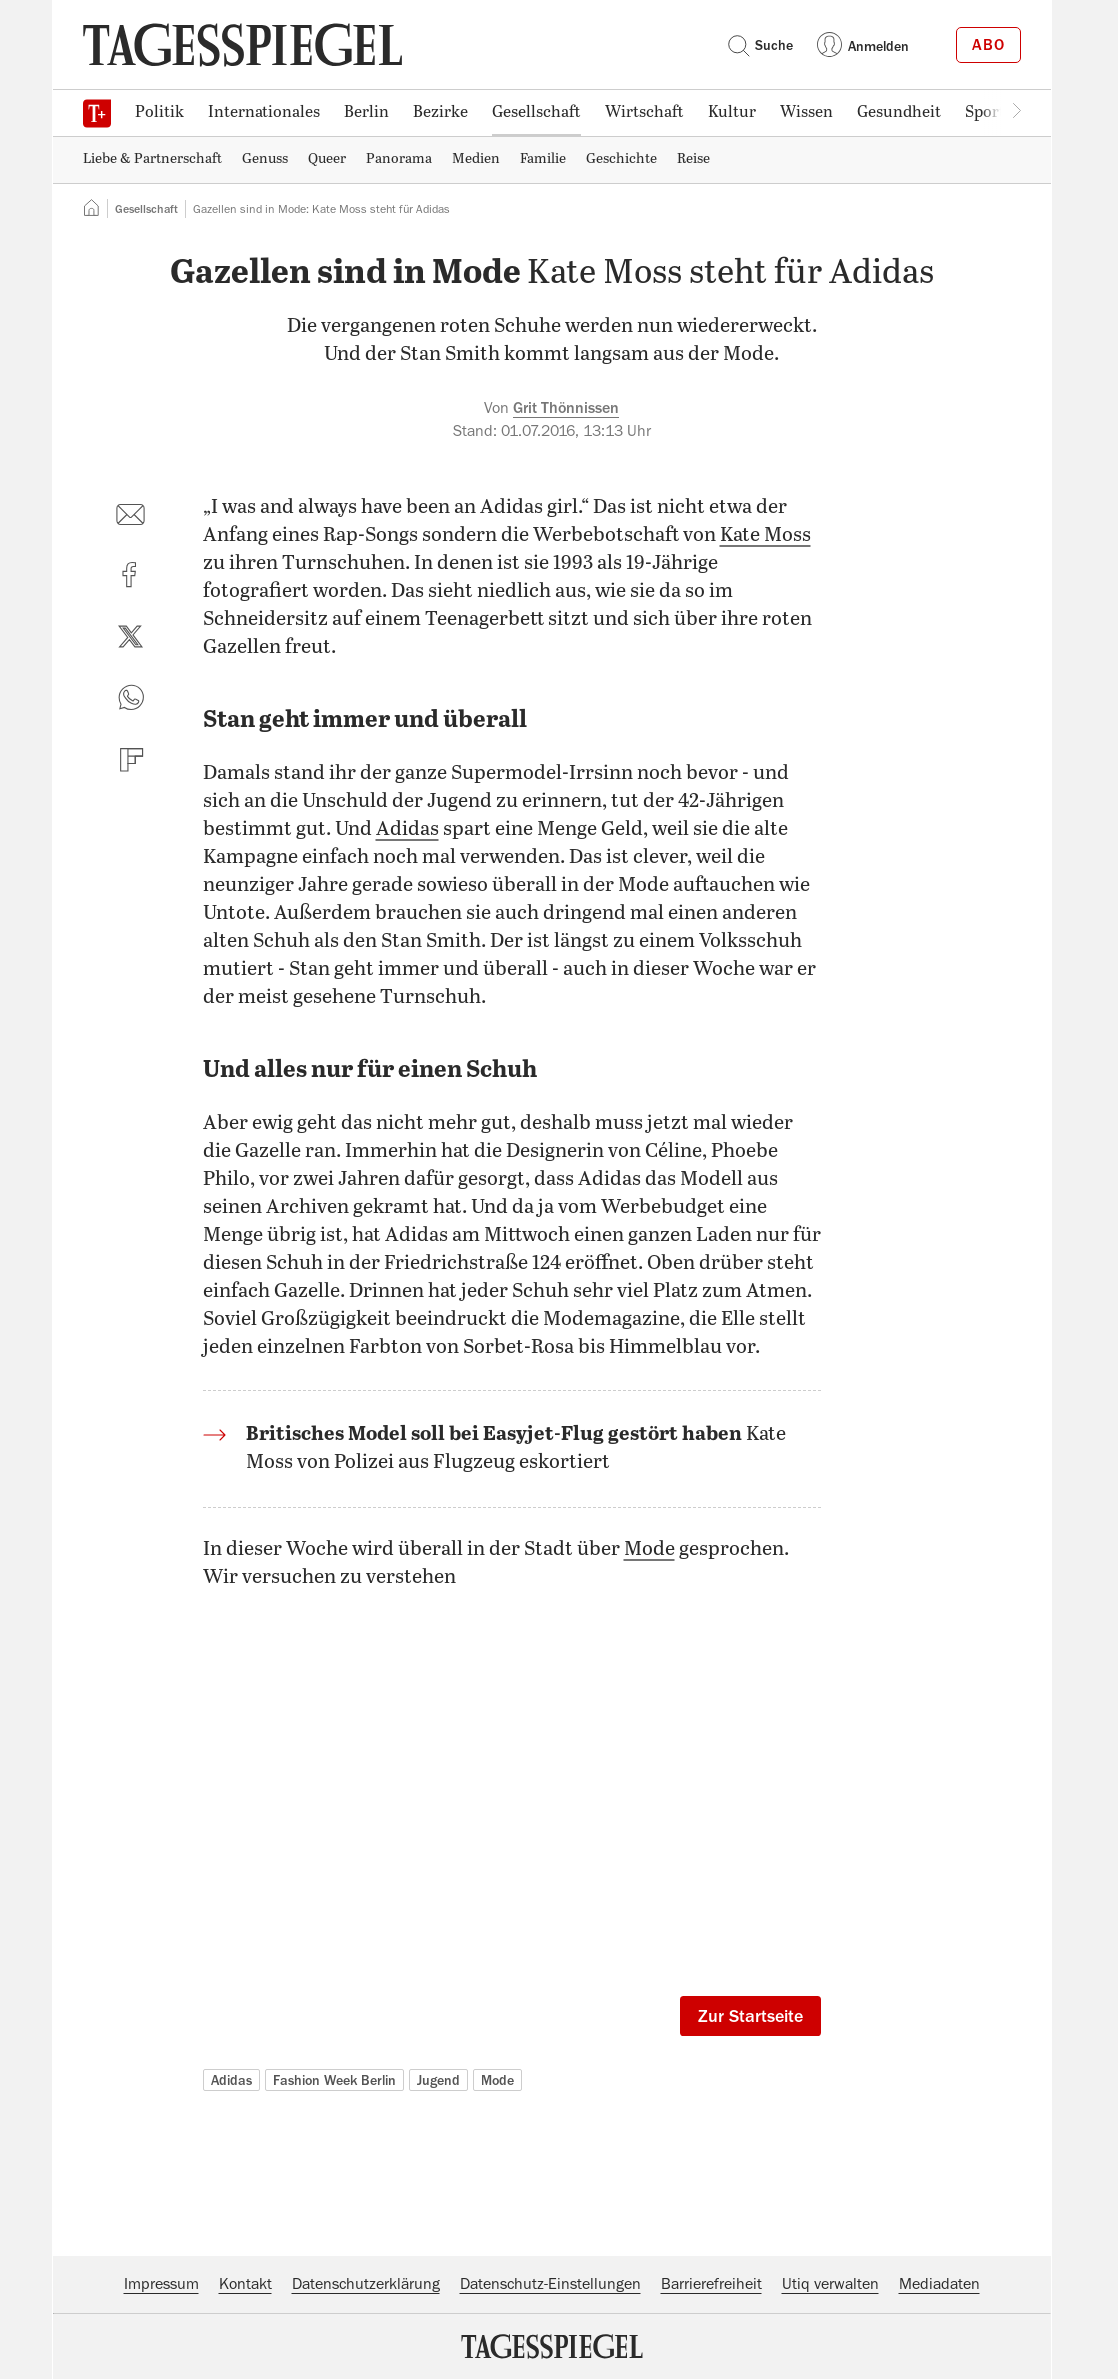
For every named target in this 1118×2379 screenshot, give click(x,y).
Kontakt (245, 2284)
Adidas (407, 829)
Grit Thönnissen (566, 408)
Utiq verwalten (830, 2284)
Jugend (438, 2080)
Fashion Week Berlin (334, 2080)
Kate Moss (765, 535)
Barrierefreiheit (711, 2284)
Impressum (161, 2284)
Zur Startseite (750, 2016)
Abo (988, 45)
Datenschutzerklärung (366, 2284)
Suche (760, 45)
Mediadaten (939, 2284)
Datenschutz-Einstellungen (550, 2284)
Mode (649, 1549)
